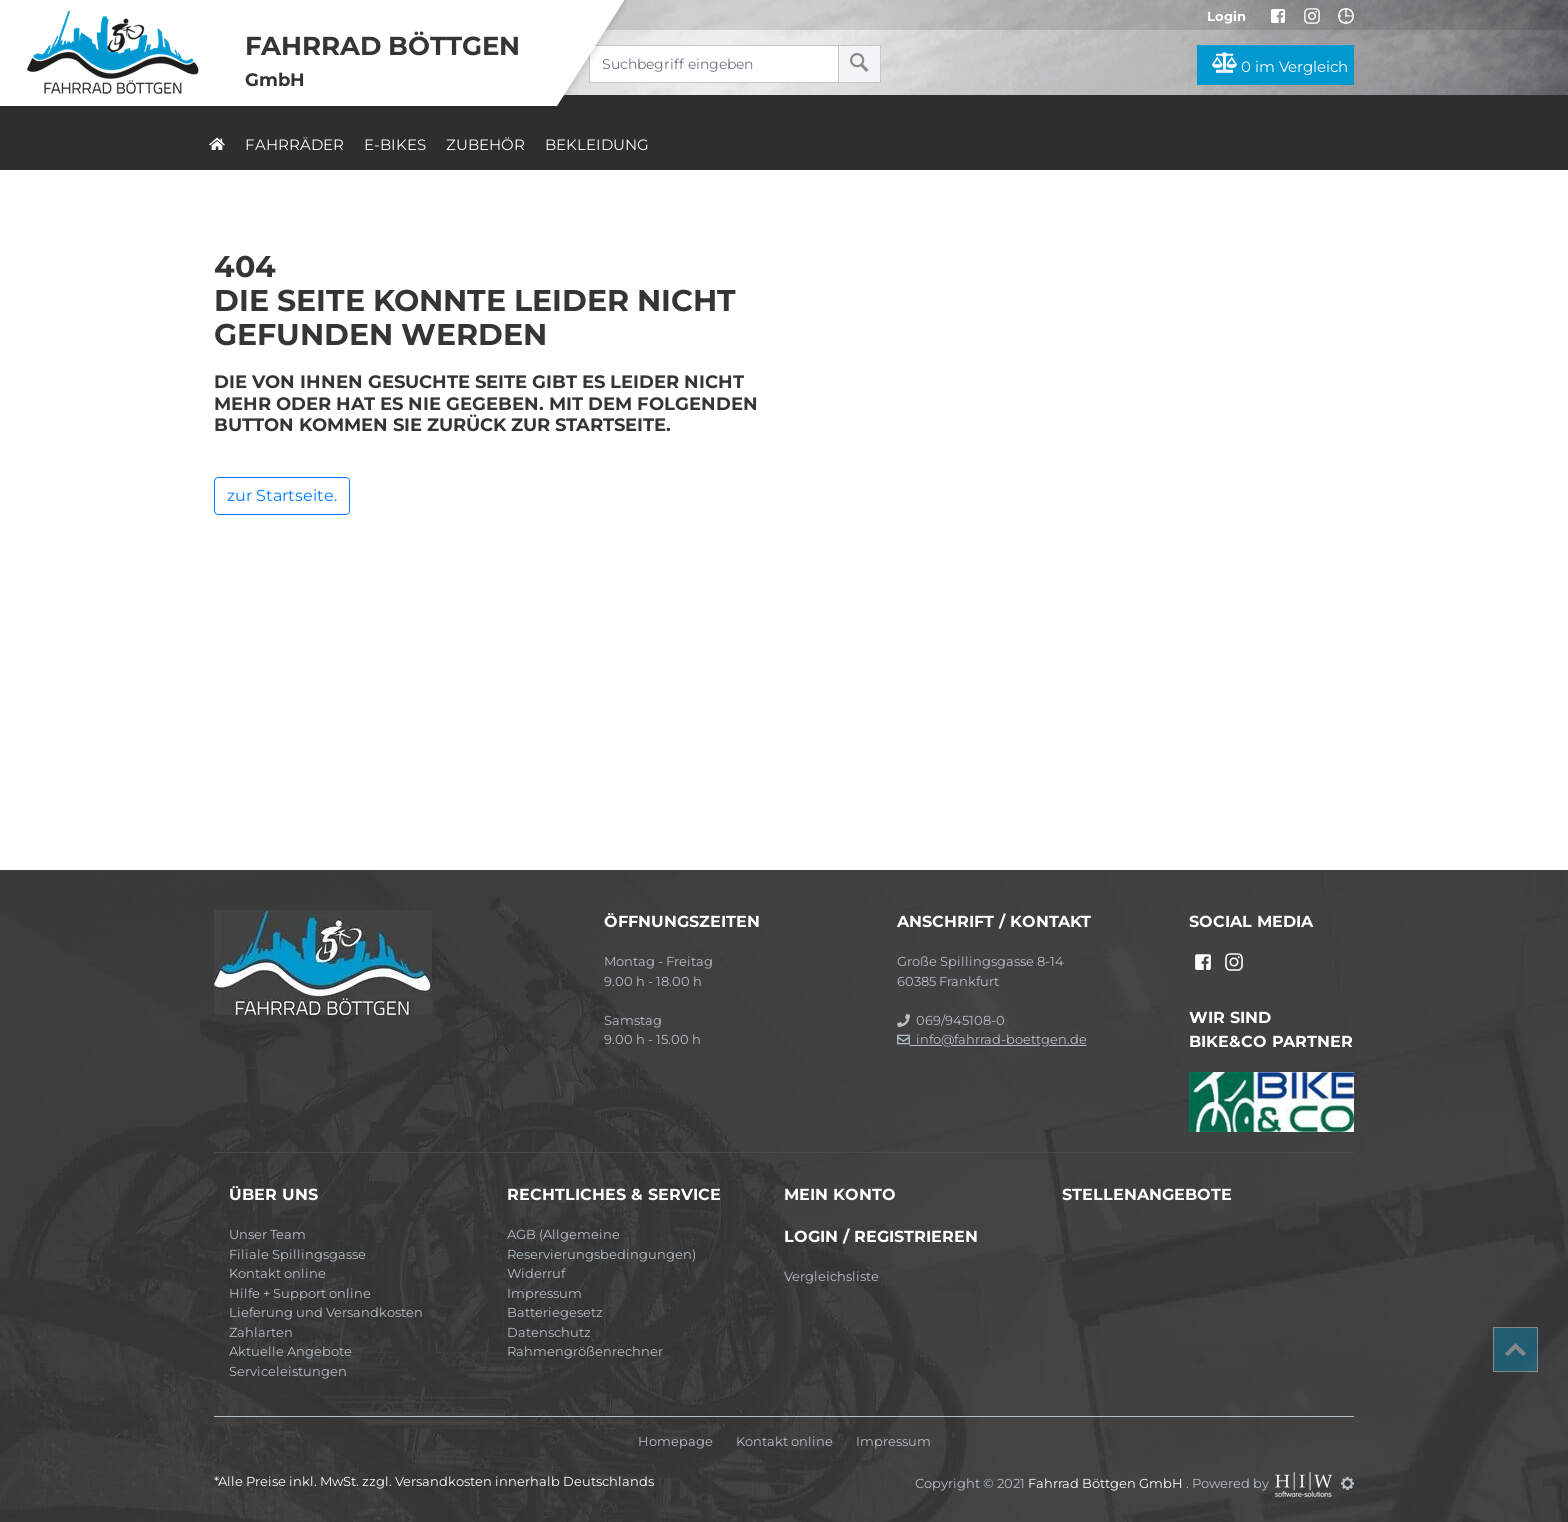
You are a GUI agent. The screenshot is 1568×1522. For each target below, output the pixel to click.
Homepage (675, 1441)
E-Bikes (395, 144)
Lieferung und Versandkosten (326, 1312)
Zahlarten (261, 1332)
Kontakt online (277, 1273)
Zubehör (485, 144)
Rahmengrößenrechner (585, 1351)
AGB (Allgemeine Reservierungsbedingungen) (601, 1244)
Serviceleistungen (288, 1371)
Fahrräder (294, 144)
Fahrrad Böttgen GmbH (1107, 1483)
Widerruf (536, 1273)
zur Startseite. (282, 495)
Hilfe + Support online (300, 1293)
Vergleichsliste (831, 1276)
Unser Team (267, 1234)
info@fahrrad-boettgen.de (992, 1039)
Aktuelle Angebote (290, 1351)
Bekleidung (597, 144)
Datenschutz (549, 1332)
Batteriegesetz (555, 1312)
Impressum (544, 1293)
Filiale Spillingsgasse (297, 1254)
